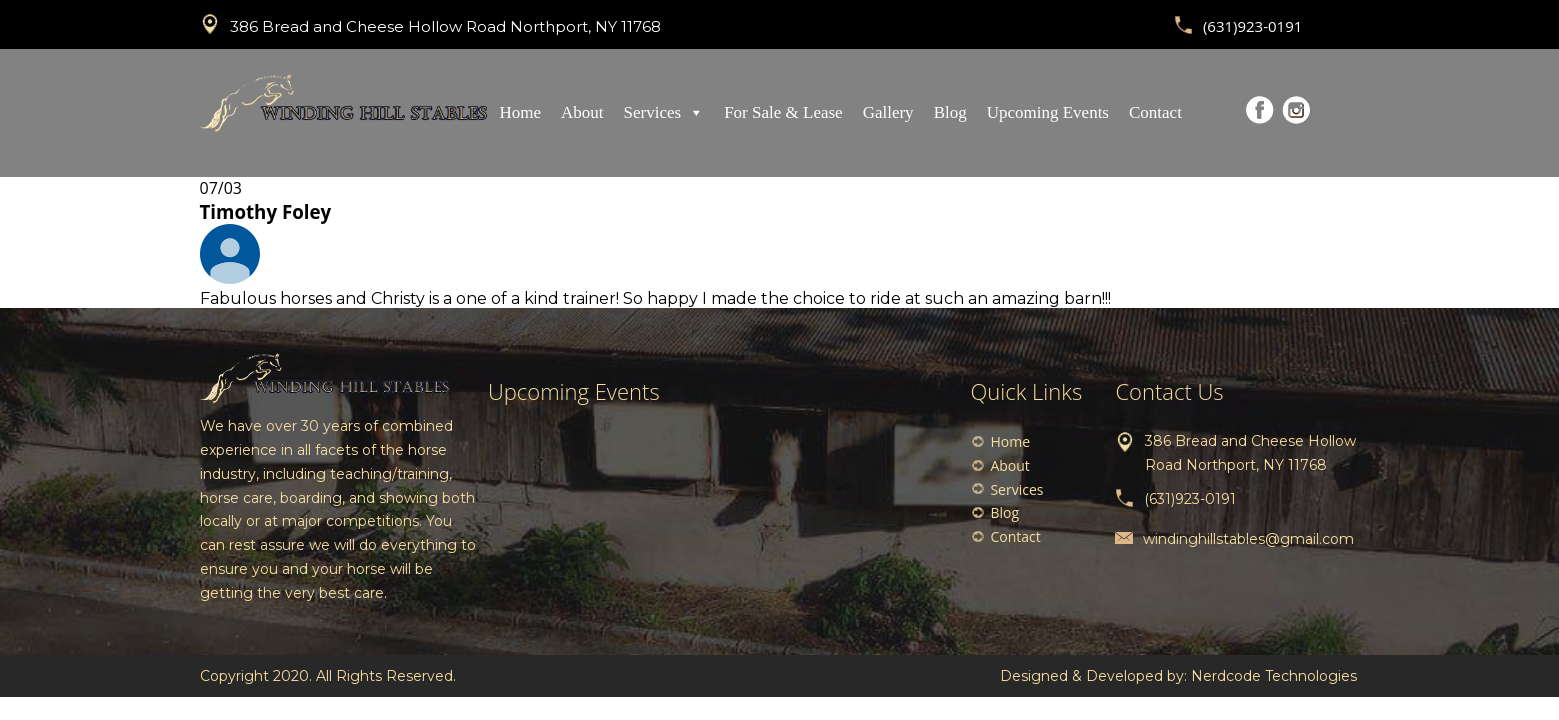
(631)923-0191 (1252, 26)
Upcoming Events (1048, 112)
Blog (950, 112)
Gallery (888, 112)
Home (521, 112)
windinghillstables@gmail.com (1248, 539)
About (582, 112)
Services (664, 112)
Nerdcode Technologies (1274, 676)
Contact (1155, 112)
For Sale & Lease (783, 112)
